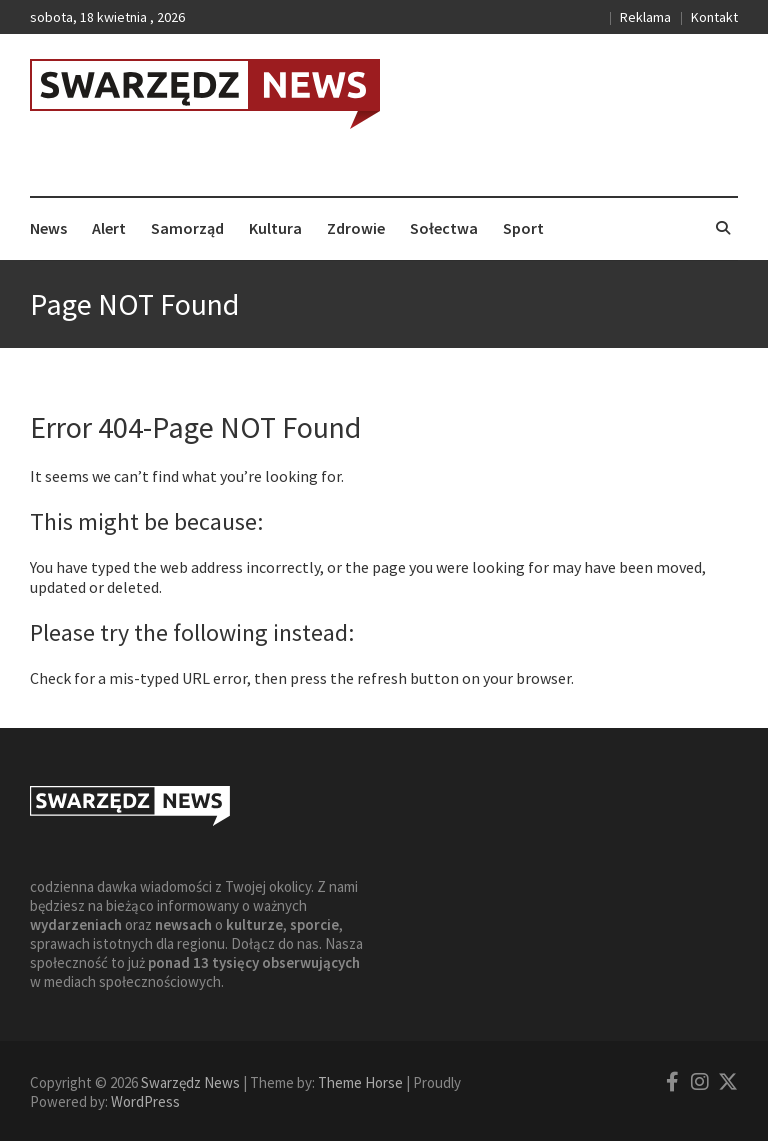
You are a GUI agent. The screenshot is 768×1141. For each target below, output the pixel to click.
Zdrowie (356, 228)
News (48, 228)
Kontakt (714, 17)
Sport (523, 228)
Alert (109, 228)
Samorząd (187, 228)
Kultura (275, 228)
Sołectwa (444, 228)
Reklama (645, 17)
